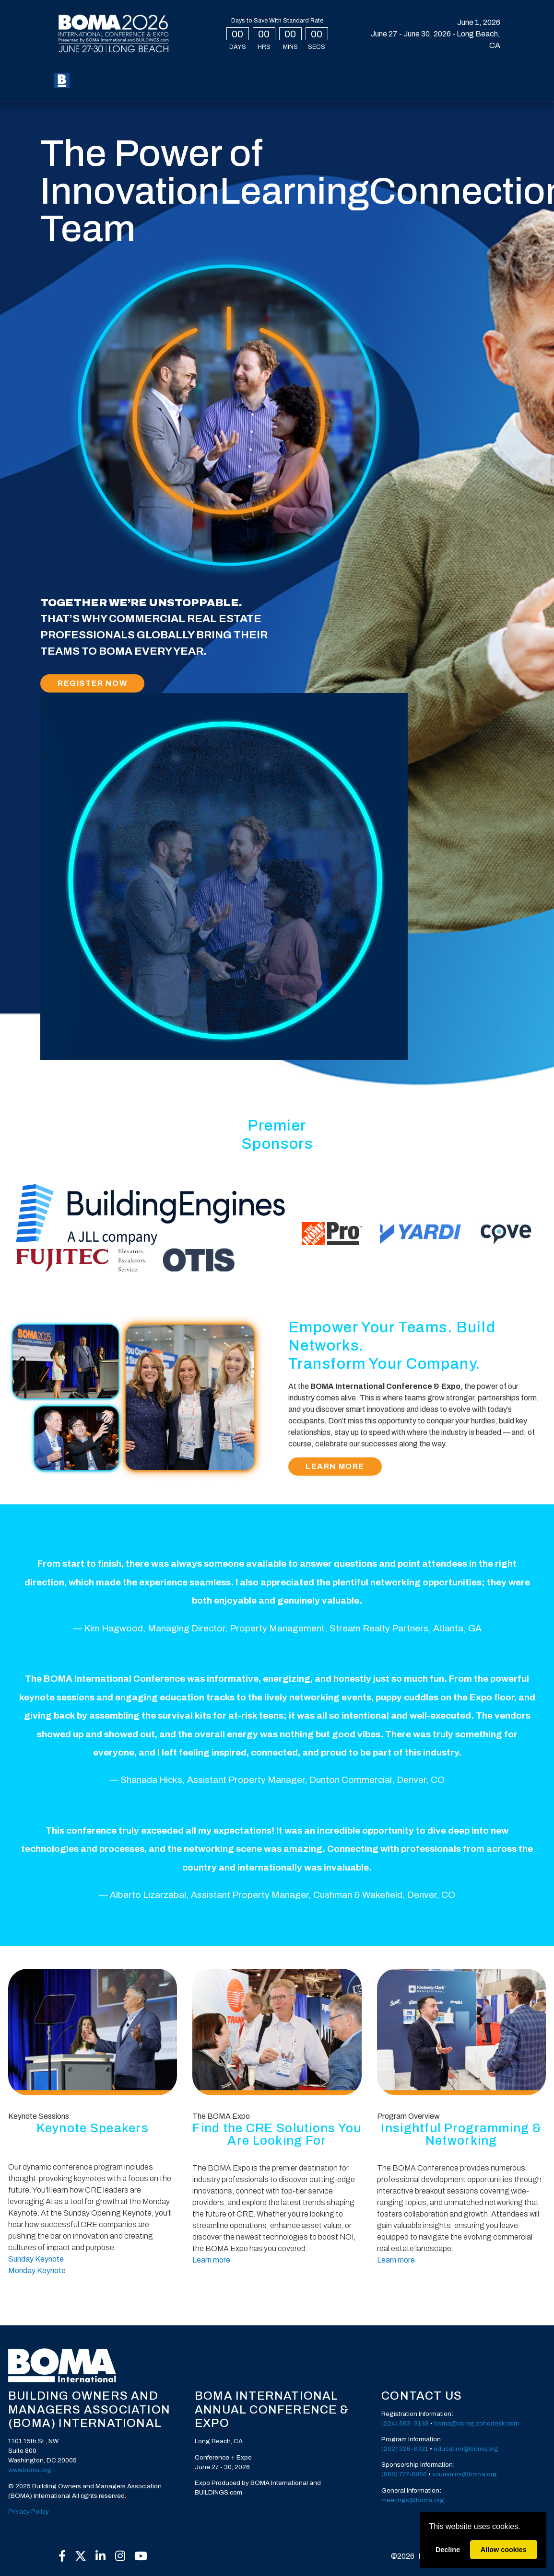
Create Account (472, 83)
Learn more (211, 2260)
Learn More (335, 1466)
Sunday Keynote (36, 2259)
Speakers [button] (314, 72)
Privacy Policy (28, 2511)
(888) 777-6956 (404, 2474)
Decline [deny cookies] (448, 2549)
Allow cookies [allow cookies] (504, 2549)
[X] (81, 2556)
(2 (384, 2423)
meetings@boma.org (412, 2500)
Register (100, 72)
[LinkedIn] (100, 2556)
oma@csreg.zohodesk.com (478, 2423)
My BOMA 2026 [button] (150, 72)
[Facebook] (62, 2556)
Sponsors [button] (103, 88)
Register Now (92, 683)
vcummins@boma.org (464, 2474)
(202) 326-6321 (404, 2448)
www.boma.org (29, 2469)
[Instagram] (120, 2556)
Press (148, 88)
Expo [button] (199, 72)
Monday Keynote (37, 2270)
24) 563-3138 (408, 2423)
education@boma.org (466, 2448)
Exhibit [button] (362, 72)
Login (424, 73)
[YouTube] (141, 2556)
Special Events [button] (252, 72)
